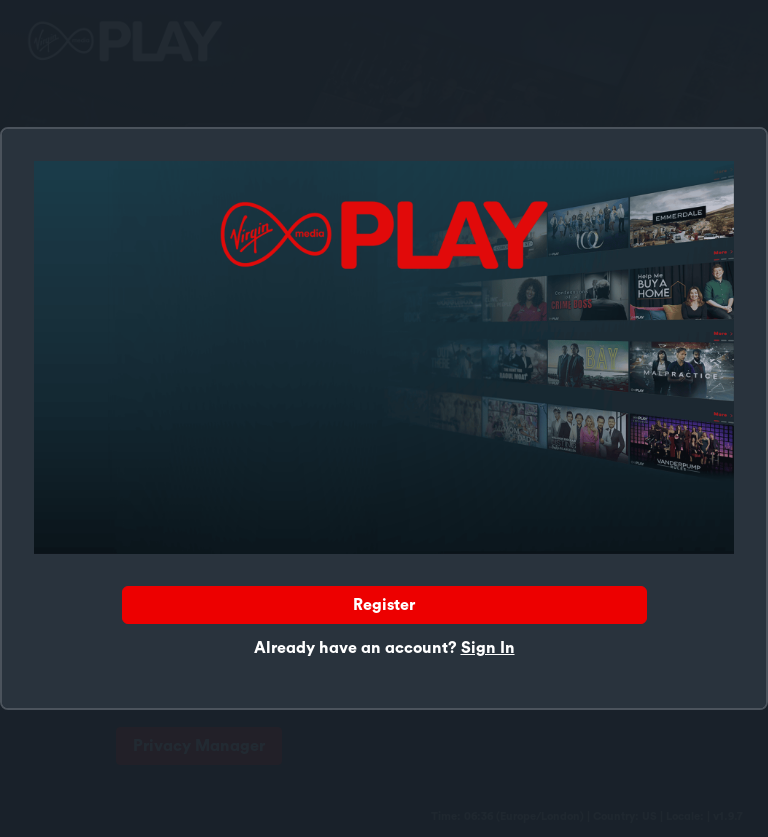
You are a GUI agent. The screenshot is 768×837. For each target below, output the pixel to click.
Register (384, 605)
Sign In (488, 648)
